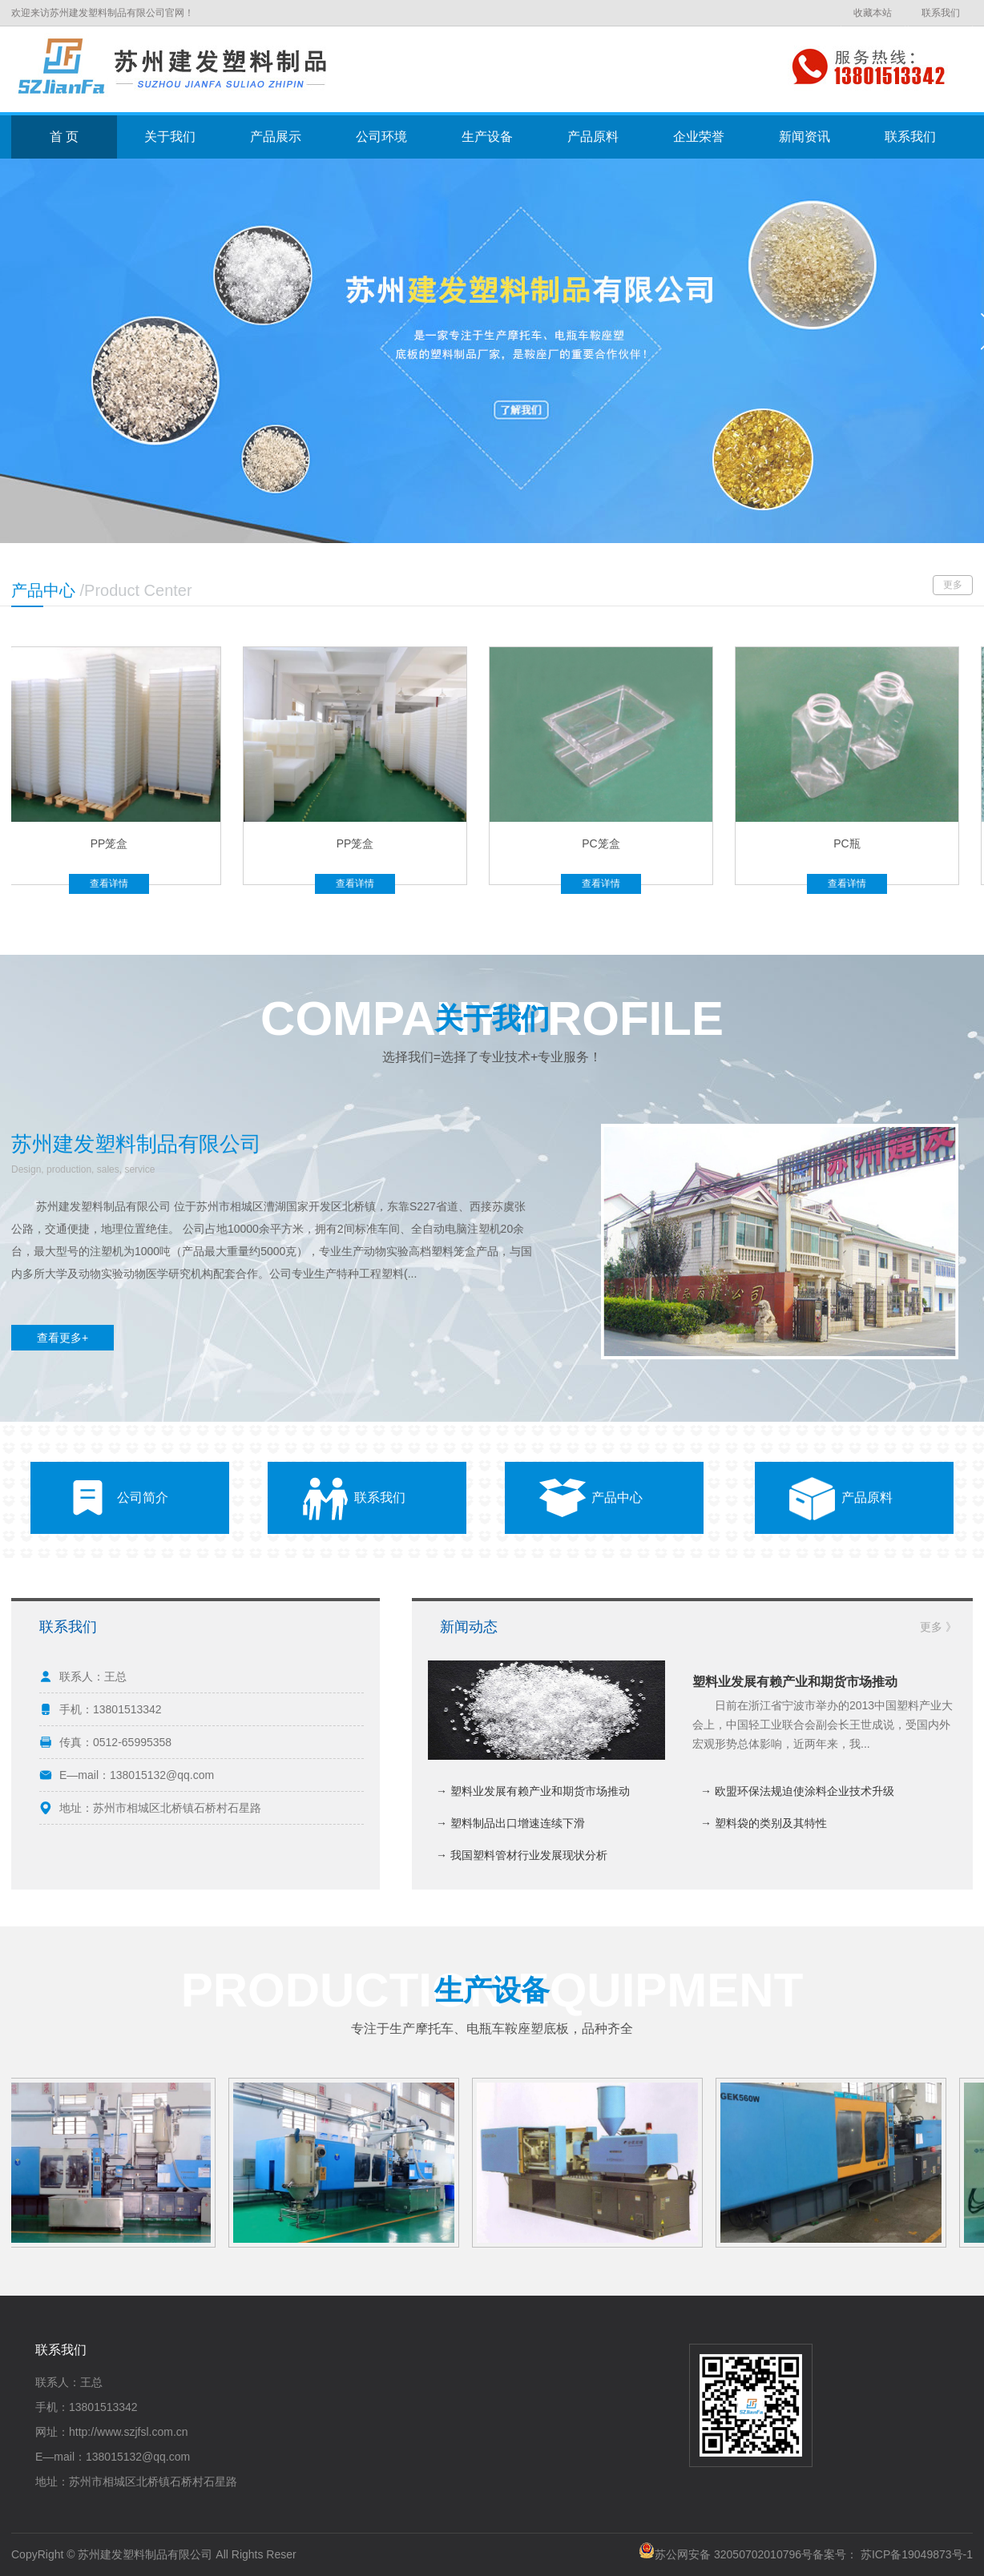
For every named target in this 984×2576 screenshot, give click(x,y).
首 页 (64, 136)
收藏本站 (872, 12)
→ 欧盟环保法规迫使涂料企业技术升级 (797, 1791)
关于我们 (170, 136)
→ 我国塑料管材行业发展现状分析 (521, 1855)
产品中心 (617, 1497)
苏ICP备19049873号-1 (917, 2554)
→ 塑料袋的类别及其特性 (763, 1823)
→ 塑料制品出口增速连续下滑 (510, 1823)
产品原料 (593, 136)
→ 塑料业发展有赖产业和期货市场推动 (533, 1791)
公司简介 (142, 1497)
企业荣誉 (698, 136)
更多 (952, 584)
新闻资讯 (804, 136)
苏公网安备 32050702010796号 (726, 2554)
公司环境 (381, 136)
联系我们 (940, 12)
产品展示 (275, 136)
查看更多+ (62, 1337)
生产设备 (487, 136)
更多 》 (938, 1626)
